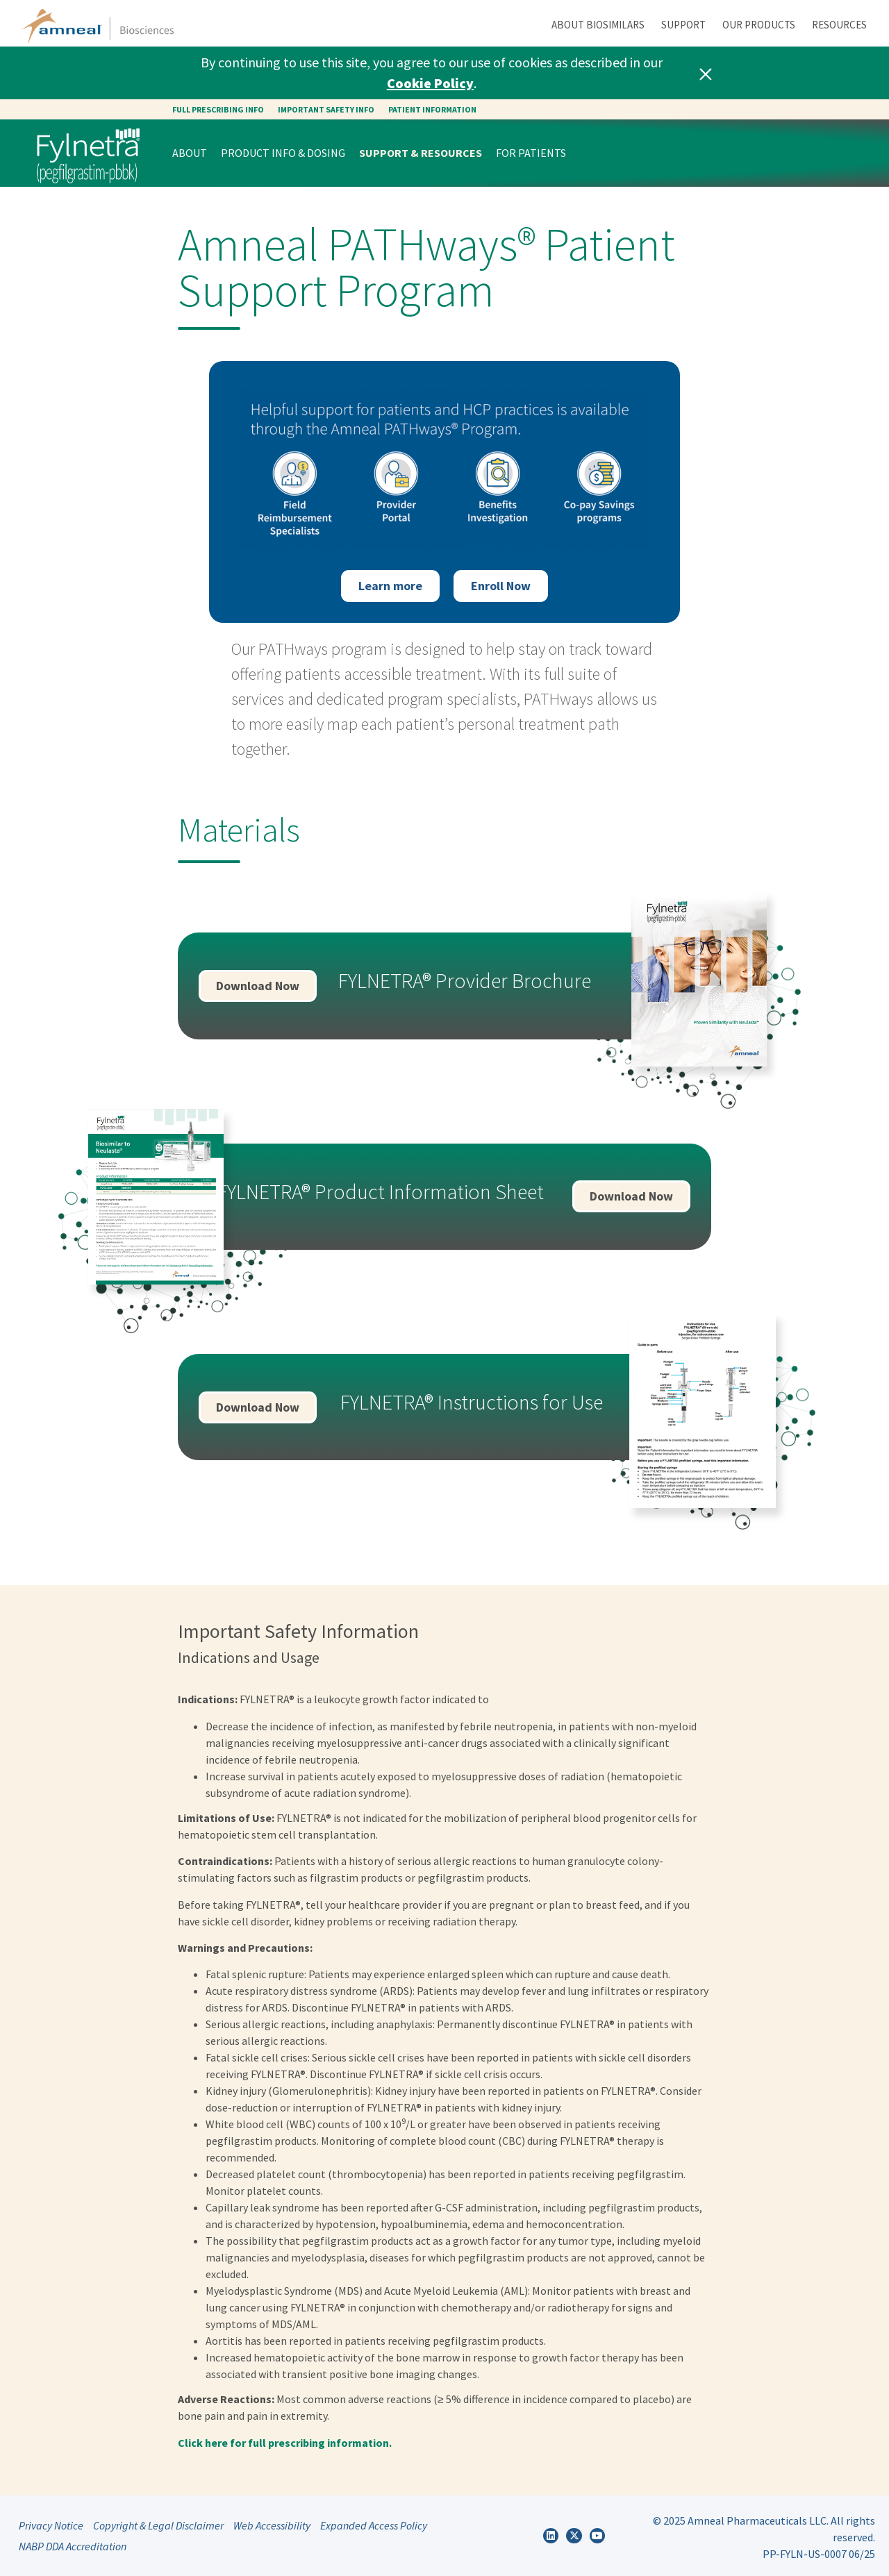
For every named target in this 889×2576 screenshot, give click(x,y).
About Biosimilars (598, 24)
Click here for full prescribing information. (285, 2443)
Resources (839, 24)
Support (683, 24)
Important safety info (326, 109)
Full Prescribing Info (218, 109)
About (189, 153)
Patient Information (432, 109)
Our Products (758, 24)
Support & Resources (420, 153)
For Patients (531, 153)
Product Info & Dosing (283, 153)
